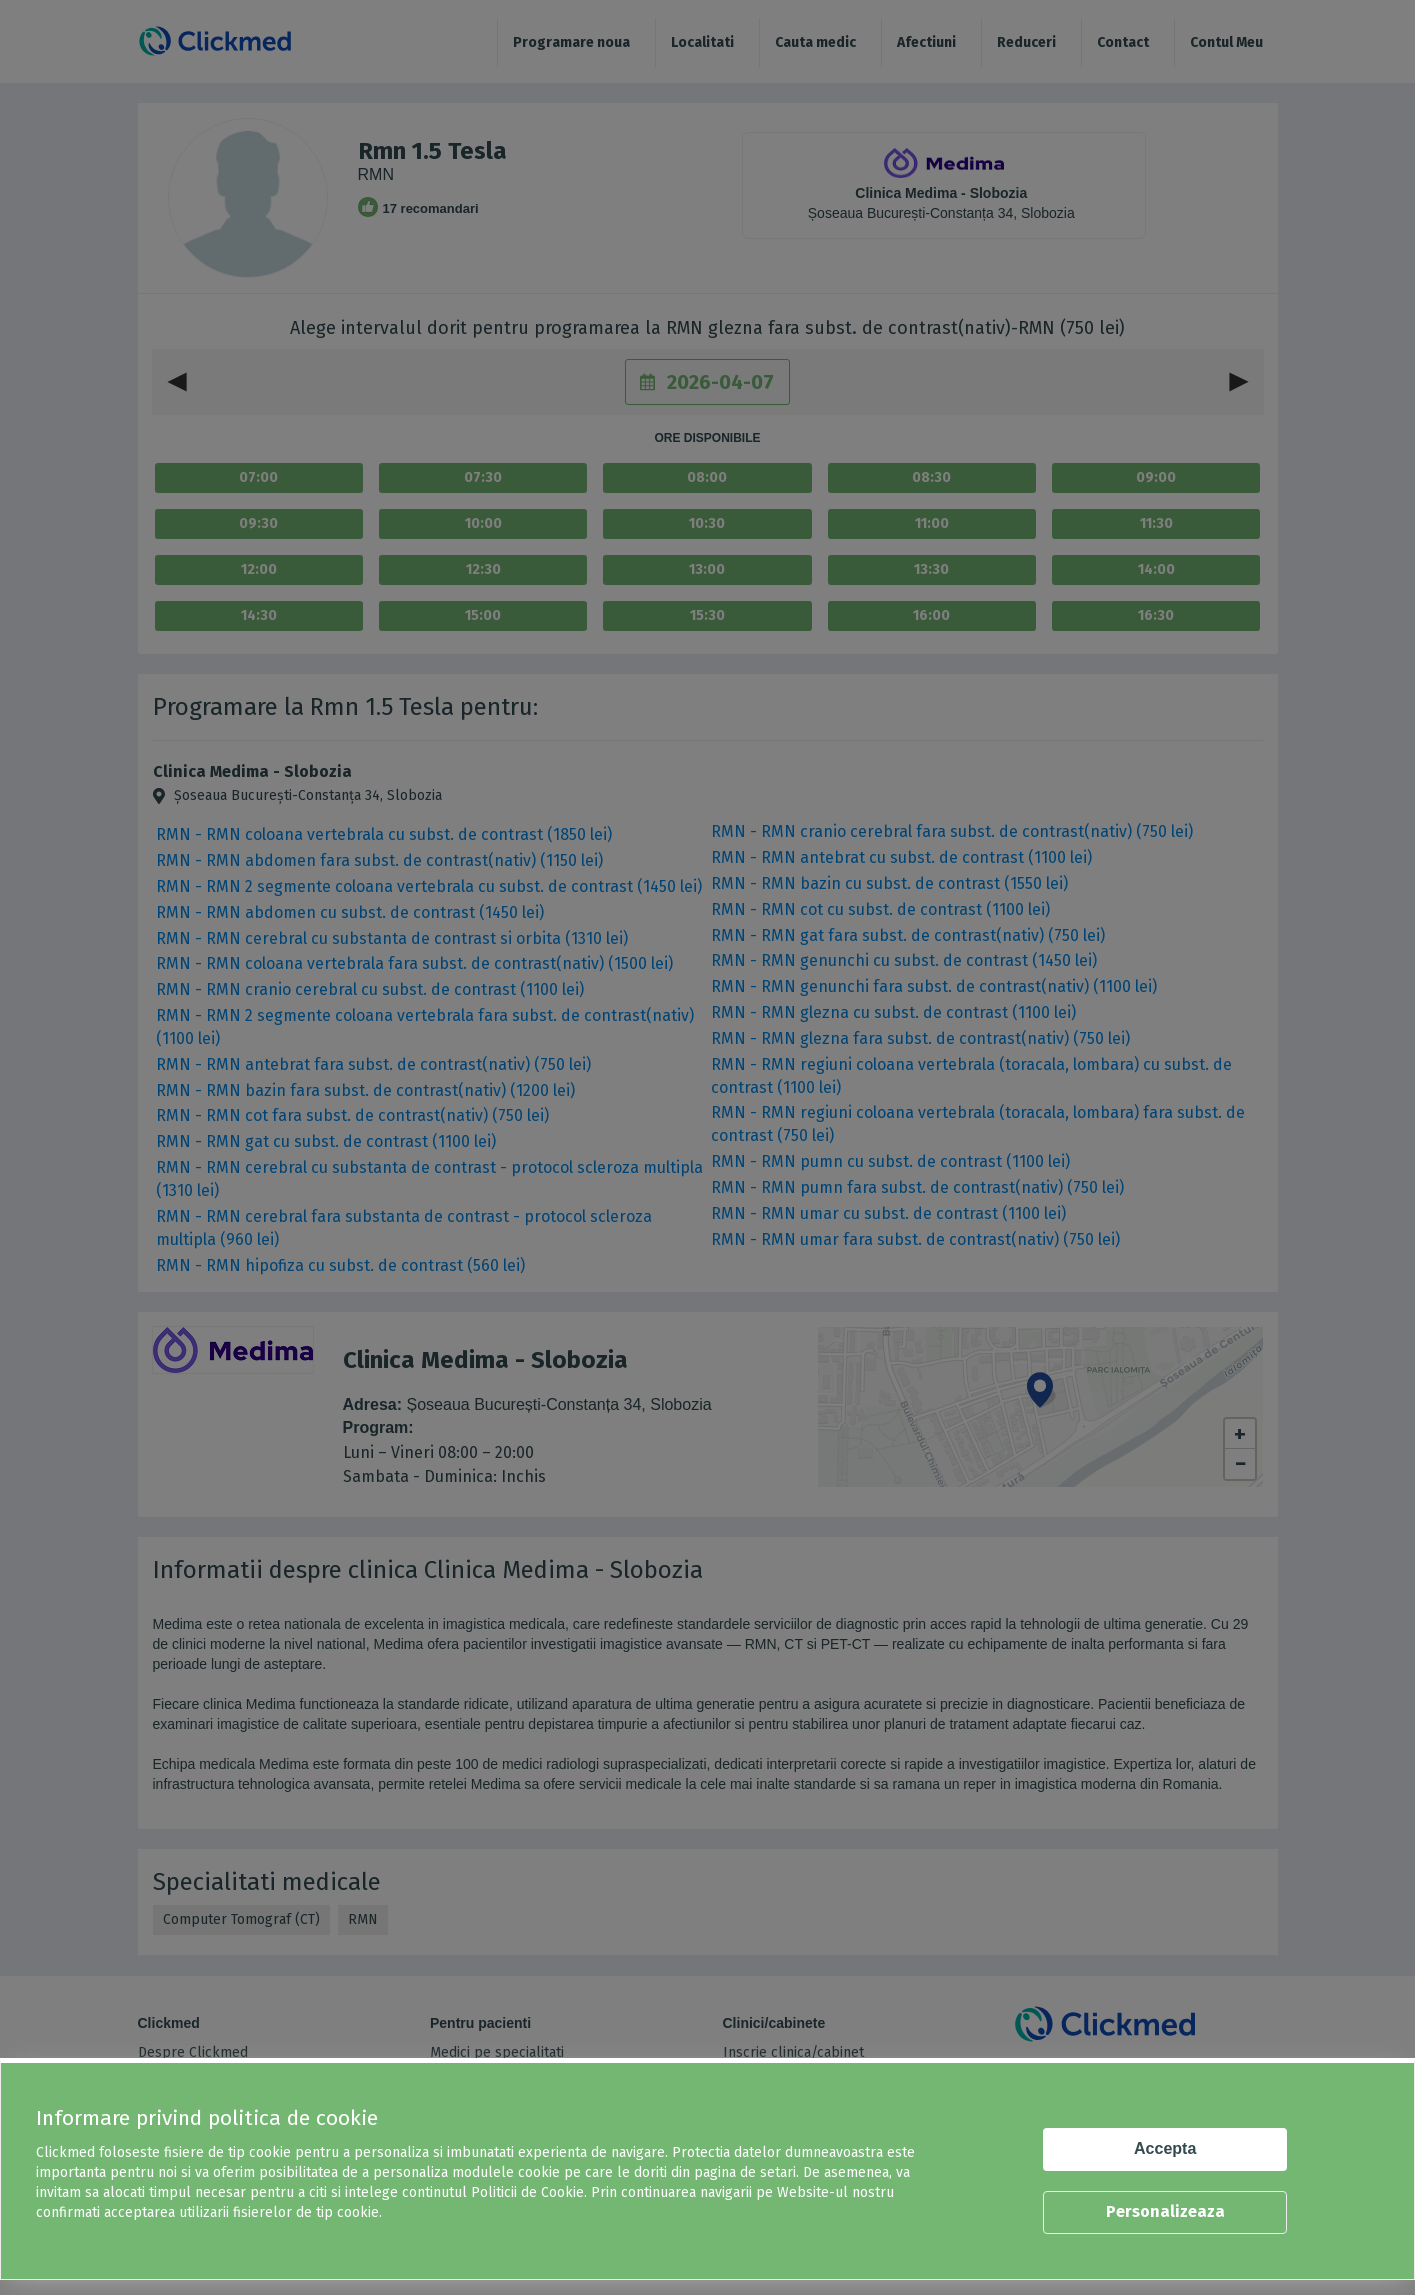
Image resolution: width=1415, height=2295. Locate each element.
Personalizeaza (1165, 2211)
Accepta (1165, 2148)
